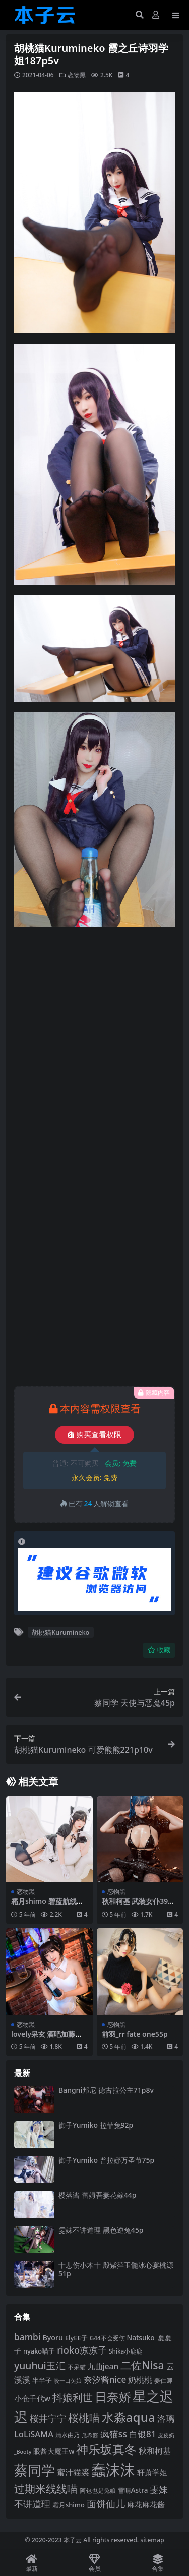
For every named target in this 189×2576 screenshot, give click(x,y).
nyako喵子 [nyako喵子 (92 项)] (39, 2351)
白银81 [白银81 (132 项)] (142, 2434)
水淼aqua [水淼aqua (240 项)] (128, 2417)
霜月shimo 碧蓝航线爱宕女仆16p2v (47, 1905)
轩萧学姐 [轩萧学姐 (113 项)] (152, 2472)
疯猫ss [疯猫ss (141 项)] (113, 2434)
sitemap (152, 2540)
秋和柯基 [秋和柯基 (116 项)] (155, 2450)
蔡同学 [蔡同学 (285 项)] (34, 2470)
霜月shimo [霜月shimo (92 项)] (68, 2504)
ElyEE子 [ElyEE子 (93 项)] (76, 2337)
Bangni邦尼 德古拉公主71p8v (106, 2090)
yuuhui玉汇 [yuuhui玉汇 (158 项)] (40, 2365)
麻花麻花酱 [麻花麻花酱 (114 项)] (146, 2504)
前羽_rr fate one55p (135, 2034)
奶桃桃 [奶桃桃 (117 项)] (140, 2379)
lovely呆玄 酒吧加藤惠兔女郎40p (46, 2038)
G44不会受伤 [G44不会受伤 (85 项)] (107, 2338)
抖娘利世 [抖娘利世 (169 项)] (72, 2397)
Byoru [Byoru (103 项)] (52, 2337)
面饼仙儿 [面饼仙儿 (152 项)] (106, 2503)
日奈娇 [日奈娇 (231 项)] (113, 2396)
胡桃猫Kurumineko (60, 1632)
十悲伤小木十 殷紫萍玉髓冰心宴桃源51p (115, 2269)
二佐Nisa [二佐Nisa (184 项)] (142, 2365)
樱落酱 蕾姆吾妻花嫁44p (97, 2195)
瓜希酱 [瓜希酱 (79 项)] (90, 2435)
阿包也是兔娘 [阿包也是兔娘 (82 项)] (98, 2490)
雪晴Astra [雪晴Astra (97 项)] (133, 2490)
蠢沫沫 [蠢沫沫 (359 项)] (113, 2469)
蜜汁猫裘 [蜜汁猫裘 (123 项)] (73, 2472)
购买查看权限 (94, 1435)
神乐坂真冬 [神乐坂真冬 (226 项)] (106, 2449)
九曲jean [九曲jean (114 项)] (103, 2366)
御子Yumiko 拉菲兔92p (95, 2125)
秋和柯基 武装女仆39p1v (139, 1905)
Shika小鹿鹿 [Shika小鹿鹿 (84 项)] (125, 2351)
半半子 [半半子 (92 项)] (42, 2380)
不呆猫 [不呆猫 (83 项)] (77, 2367)
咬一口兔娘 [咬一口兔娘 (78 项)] (68, 2380)
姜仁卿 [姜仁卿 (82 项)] (163, 2380)
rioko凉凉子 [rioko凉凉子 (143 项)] (82, 2350)
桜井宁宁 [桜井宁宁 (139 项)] (48, 2418)
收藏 (159, 1650)
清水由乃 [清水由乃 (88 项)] (67, 2435)
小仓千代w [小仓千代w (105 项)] (32, 2398)
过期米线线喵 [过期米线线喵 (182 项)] (46, 2489)
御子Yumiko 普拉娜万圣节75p (106, 2160)
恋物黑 (77, 75)
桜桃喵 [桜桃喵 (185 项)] (84, 2417)
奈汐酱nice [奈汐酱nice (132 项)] (105, 2379)
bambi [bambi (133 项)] (27, 2337)
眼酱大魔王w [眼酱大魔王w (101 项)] (53, 2451)
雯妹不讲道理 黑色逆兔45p (100, 2230)
